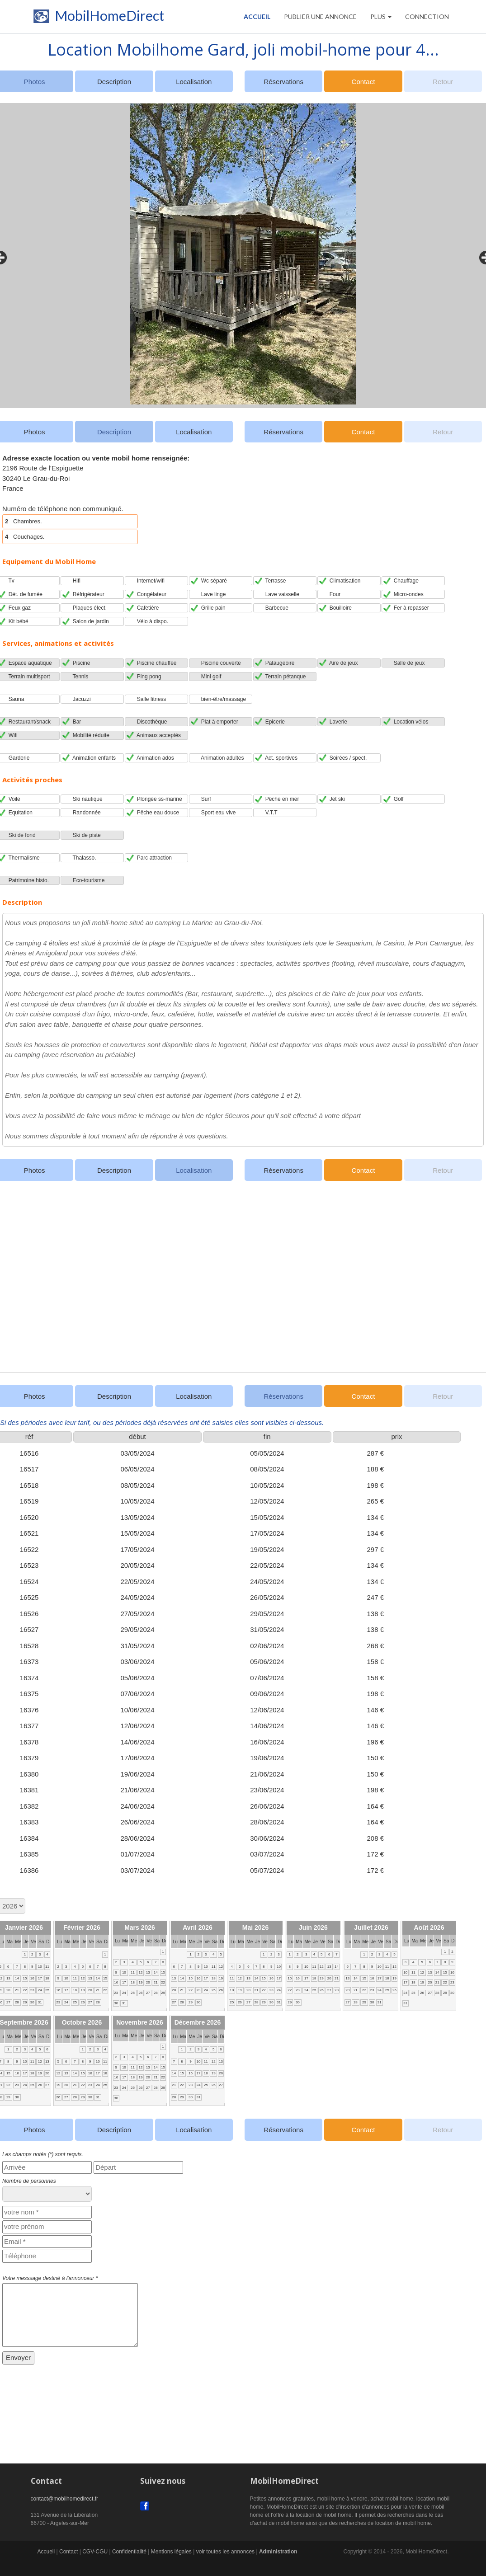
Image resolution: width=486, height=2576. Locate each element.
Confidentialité (129, 2551)
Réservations (283, 81)
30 (32, 2002)
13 (8, 1978)
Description (114, 81)
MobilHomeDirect (97, 18)
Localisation (194, 81)
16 (32, 1978)
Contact (363, 81)
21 (17, 1990)
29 (25, 2002)
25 (47, 1990)
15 (25, 1978)
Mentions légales (171, 2551)
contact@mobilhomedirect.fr (65, 2499)
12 (83, 1978)
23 (32, 1990)
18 (47, 1978)
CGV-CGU (95, 2551)
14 (17, 1978)
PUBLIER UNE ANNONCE (320, 16)
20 (8, 1990)
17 (40, 1978)
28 (17, 2002)
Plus (381, 16)
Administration (278, 2551)
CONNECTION (427, 16)
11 (47, 1967)
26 (83, 2002)
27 (8, 2002)
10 (40, 1967)
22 (25, 1990)
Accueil (257, 16)
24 (40, 1990)
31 (40, 2002)
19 (83, 1990)
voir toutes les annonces (225, 2551)
